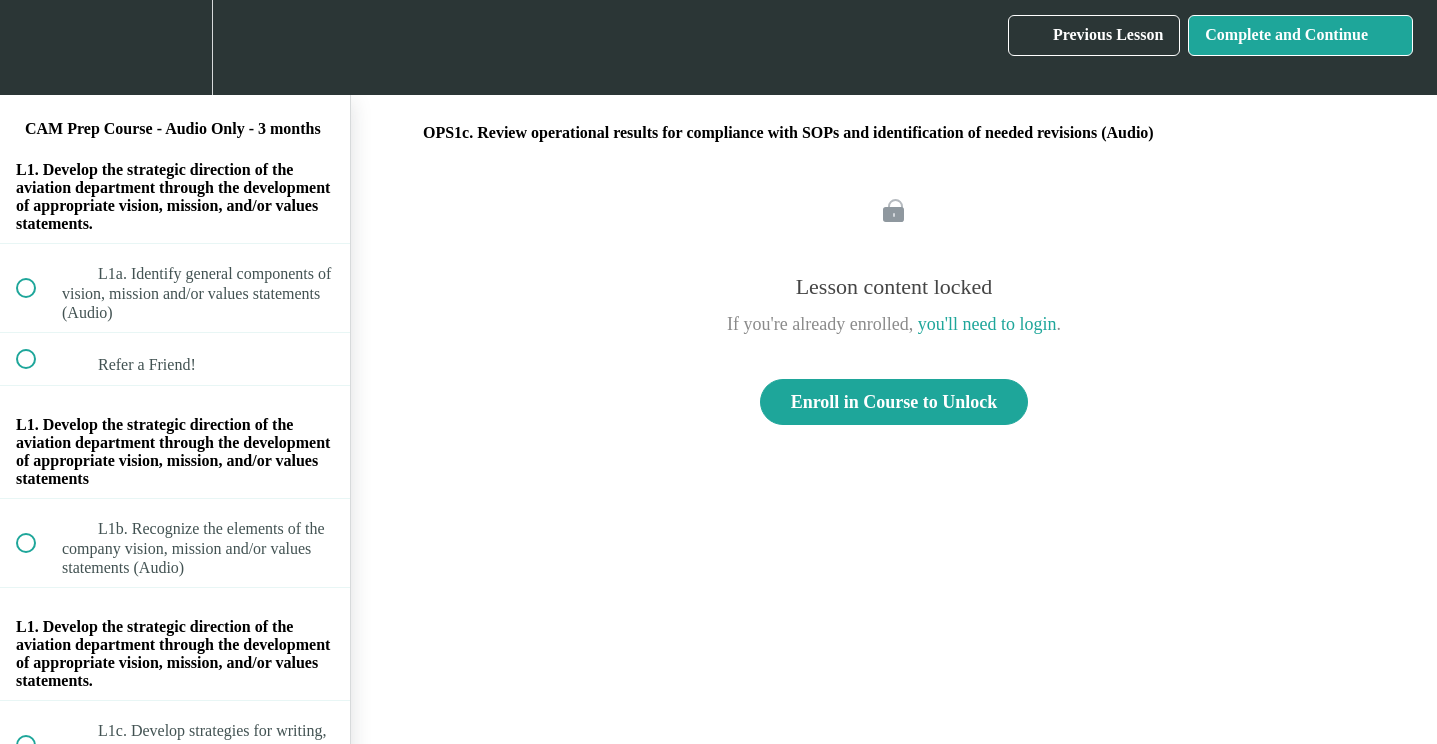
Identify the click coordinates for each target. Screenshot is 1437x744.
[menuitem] (175, 47)
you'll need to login (987, 324)
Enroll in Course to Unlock (894, 402)
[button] (37, 47)
